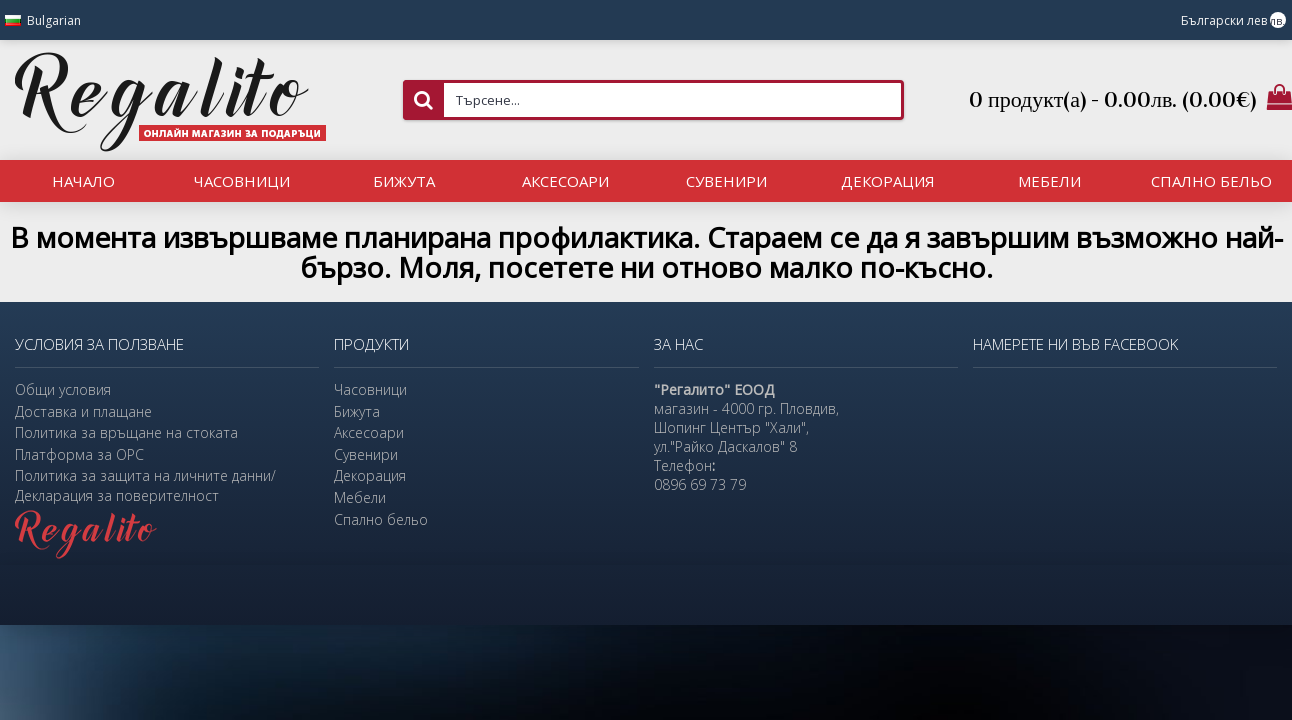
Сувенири (366, 454)
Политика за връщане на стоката (126, 432)
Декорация (370, 475)
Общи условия (63, 389)
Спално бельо (381, 519)
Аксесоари (369, 432)
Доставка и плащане (83, 411)
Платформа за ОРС (79, 454)
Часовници (370, 389)
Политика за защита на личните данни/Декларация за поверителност (145, 485)
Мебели (360, 497)
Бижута (357, 411)
